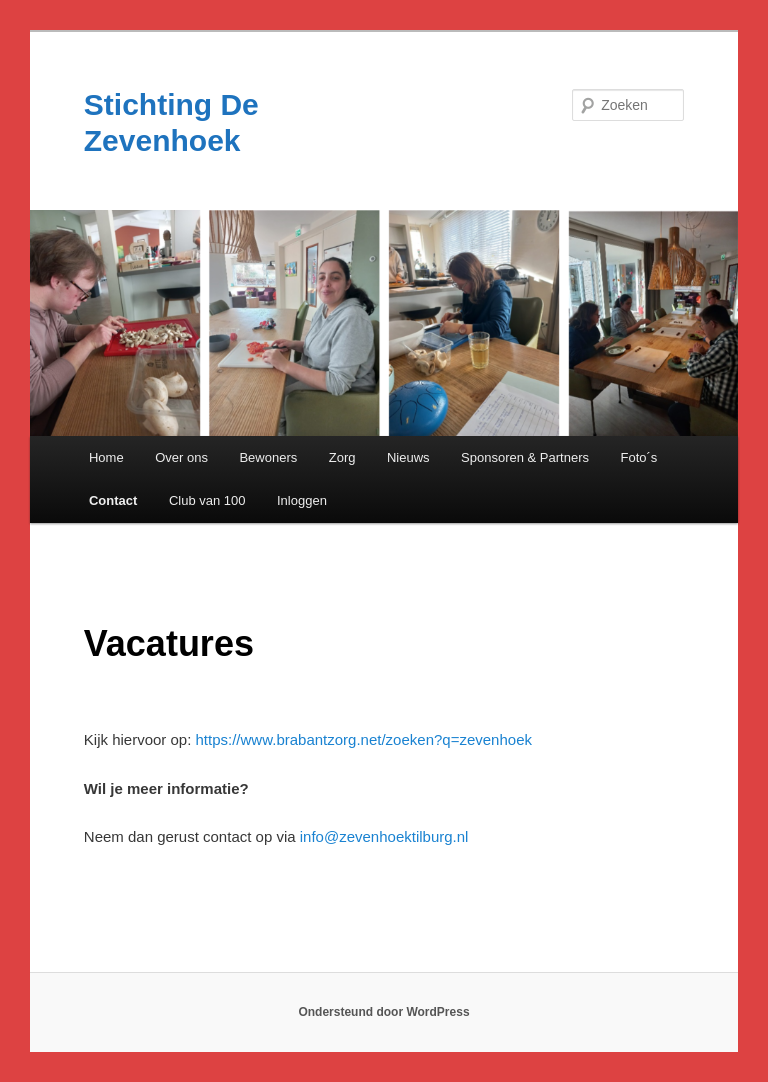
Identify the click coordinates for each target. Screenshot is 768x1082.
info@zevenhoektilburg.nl (384, 836)
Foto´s (639, 457)
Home (106, 457)
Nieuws (408, 457)
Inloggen (302, 500)
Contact (113, 500)
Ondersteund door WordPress (383, 1012)
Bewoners (268, 457)
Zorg (342, 457)
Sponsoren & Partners (525, 457)
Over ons (181, 457)
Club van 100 (207, 500)
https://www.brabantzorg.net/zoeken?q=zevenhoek (364, 739)
